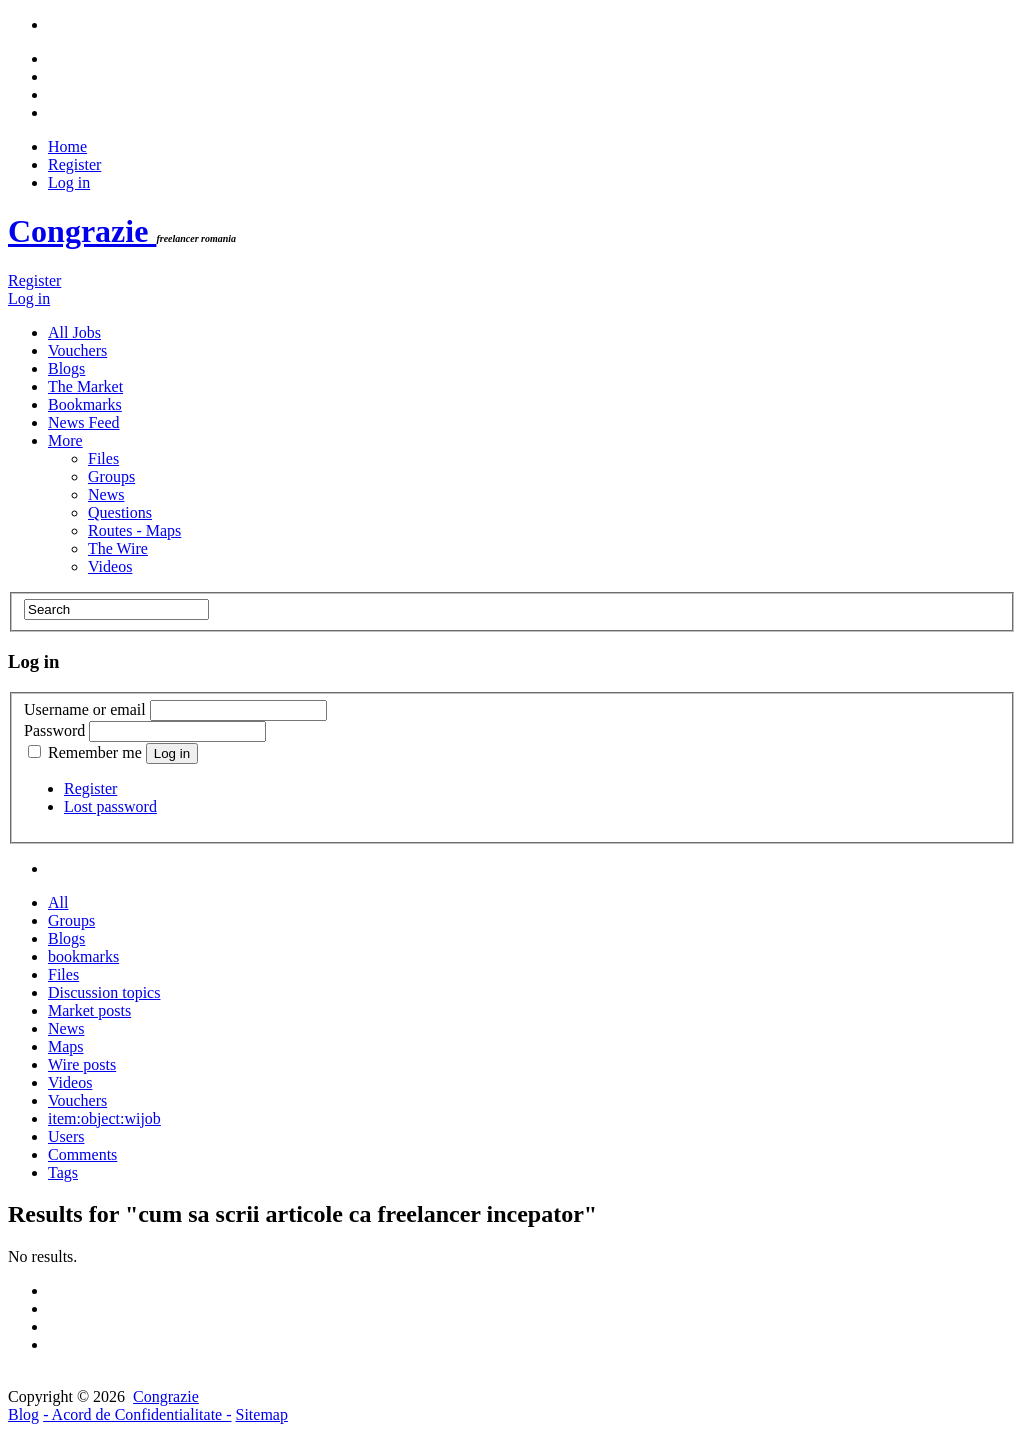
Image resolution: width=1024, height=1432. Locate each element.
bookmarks (83, 956)
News (106, 494)
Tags (63, 1172)
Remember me (87, 752)
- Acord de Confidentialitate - (137, 1414)
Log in (69, 182)
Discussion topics (104, 992)
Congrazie (82, 231)
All (58, 902)
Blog (23, 1414)
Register (74, 164)
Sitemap (262, 1414)
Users (66, 1136)
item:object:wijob (104, 1118)
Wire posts (82, 1064)
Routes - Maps (134, 530)
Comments (82, 1154)
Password (54, 730)
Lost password (110, 806)
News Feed (84, 422)
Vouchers (77, 350)
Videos (110, 566)
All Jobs (74, 332)
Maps (66, 1046)
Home (67, 146)
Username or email (85, 709)
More (65, 440)
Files (103, 458)
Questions (120, 512)
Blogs (66, 368)
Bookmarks (85, 404)
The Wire (118, 548)
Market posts (89, 1010)
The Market (85, 386)
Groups (111, 476)
